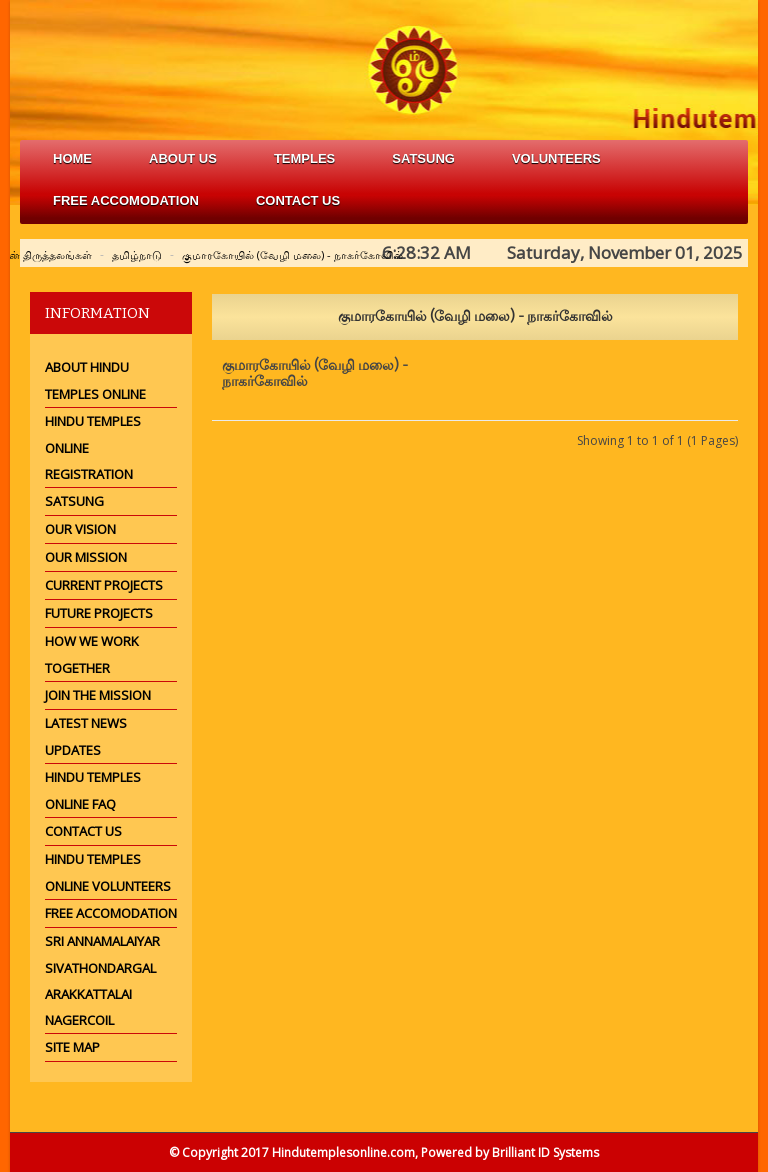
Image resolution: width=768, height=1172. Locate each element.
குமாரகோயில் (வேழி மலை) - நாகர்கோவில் (292, 254)
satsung (423, 158)
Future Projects (99, 613)
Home (72, 158)
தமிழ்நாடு (137, 254)
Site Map (72, 1047)
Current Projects (104, 585)
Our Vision (80, 529)
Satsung (74, 501)
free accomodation (126, 200)
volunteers (556, 158)
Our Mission (86, 557)
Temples (304, 158)
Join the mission (98, 695)
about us (183, 158)
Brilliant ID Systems (545, 1152)
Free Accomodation (111, 913)
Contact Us (298, 200)
